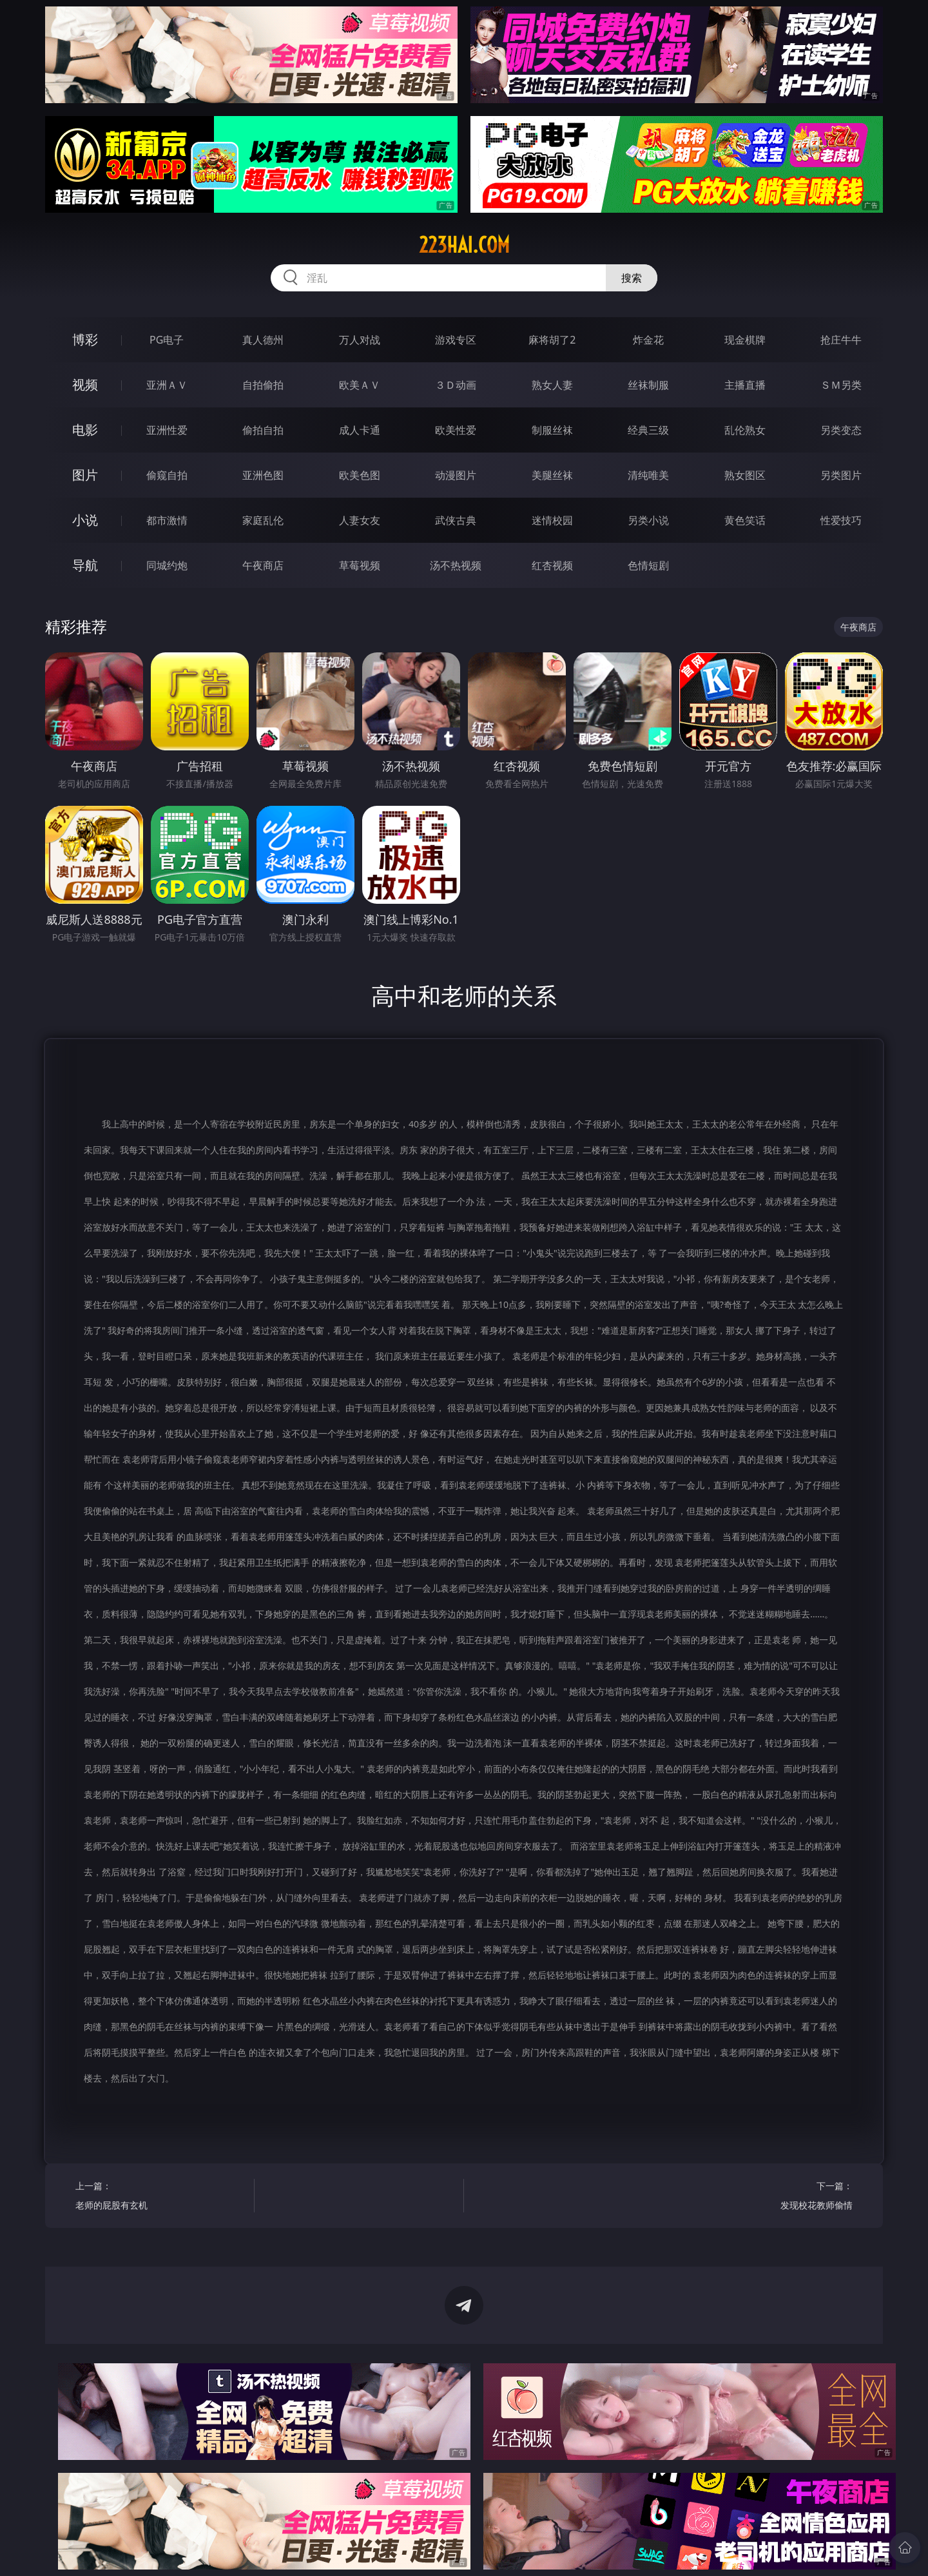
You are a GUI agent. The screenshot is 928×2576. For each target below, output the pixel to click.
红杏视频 (552, 565)
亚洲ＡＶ (167, 385)
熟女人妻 (552, 385)
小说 (85, 520)
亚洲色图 (263, 475)
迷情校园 (552, 520)
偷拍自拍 (263, 430)
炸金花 (648, 340)
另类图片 (841, 475)
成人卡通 (359, 430)
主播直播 (745, 385)
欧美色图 (359, 475)
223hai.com (464, 245)
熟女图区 (745, 475)
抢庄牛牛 (841, 340)
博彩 (85, 339)
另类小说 (648, 520)
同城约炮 (167, 565)
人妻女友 (359, 520)
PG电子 (167, 340)
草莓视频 (359, 565)
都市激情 (167, 520)
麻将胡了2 (551, 340)
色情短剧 (648, 565)
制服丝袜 (552, 430)
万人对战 (359, 340)
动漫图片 (455, 475)
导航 (85, 565)
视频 (85, 384)
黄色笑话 (745, 520)
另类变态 (841, 430)
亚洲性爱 (167, 430)
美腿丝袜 (552, 475)
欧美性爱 (455, 430)
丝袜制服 (648, 385)
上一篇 (160, 2197)
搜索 (631, 278)
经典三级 (648, 430)
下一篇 (768, 2197)
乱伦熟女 (745, 430)
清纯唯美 (648, 475)
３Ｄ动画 (455, 385)
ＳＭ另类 (841, 385)
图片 (85, 474)
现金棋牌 (745, 340)
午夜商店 (263, 565)
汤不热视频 (455, 565)
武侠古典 (455, 520)
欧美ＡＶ (359, 385)
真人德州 (263, 340)
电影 (85, 429)
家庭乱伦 (263, 520)
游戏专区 (455, 340)
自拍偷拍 (263, 385)
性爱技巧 (841, 520)
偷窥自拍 (167, 475)
